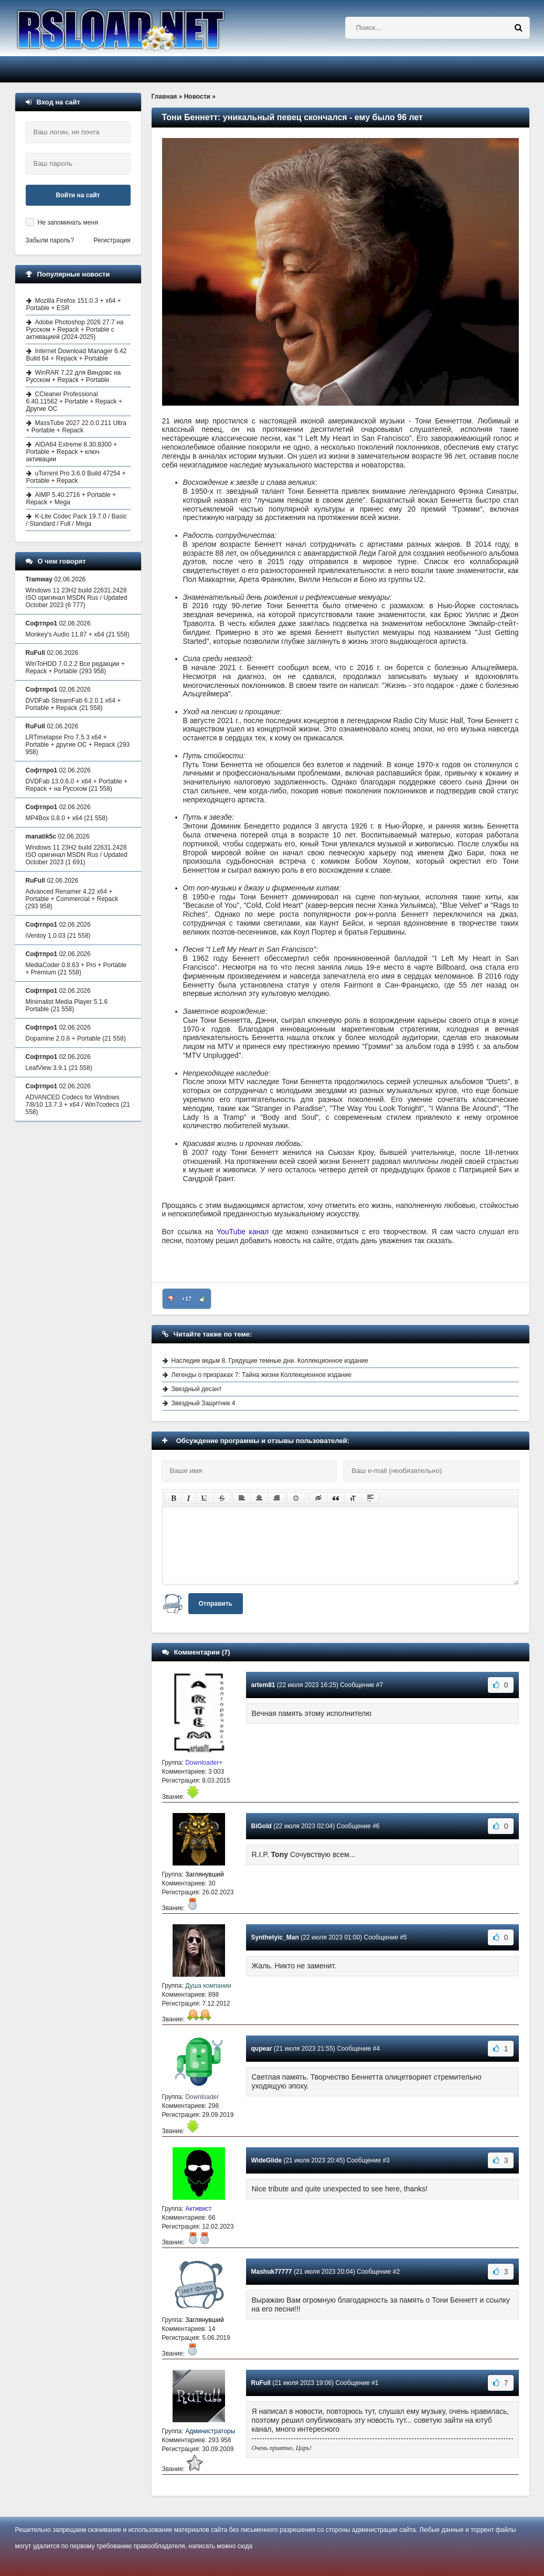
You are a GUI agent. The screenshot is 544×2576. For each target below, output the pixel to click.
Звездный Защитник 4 (204, 1403)
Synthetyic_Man (275, 1937)
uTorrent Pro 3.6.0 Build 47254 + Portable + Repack (76, 477)
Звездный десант (197, 1389)
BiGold (261, 1826)
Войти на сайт (78, 195)
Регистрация (111, 240)
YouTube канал (243, 1231)
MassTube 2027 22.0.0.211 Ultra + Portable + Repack (76, 426)
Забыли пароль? (50, 240)
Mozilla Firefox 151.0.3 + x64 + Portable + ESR (73, 304)
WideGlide (266, 2160)
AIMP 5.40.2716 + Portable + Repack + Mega (71, 498)
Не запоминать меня (68, 222)
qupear (261, 2048)
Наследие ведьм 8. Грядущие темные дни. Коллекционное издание (270, 1360)
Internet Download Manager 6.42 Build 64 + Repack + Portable (76, 354)
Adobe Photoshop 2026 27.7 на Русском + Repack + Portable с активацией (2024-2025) (75, 330)
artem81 (263, 1685)
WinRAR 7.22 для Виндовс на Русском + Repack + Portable (73, 376)
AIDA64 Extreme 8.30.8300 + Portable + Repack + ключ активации (71, 452)
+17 (186, 1299)
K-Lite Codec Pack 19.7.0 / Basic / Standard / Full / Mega (76, 520)
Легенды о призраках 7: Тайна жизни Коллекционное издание (261, 1375)
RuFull (261, 2383)
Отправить (215, 1603)
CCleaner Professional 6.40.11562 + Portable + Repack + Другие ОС (74, 401)
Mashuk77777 (271, 2271)
